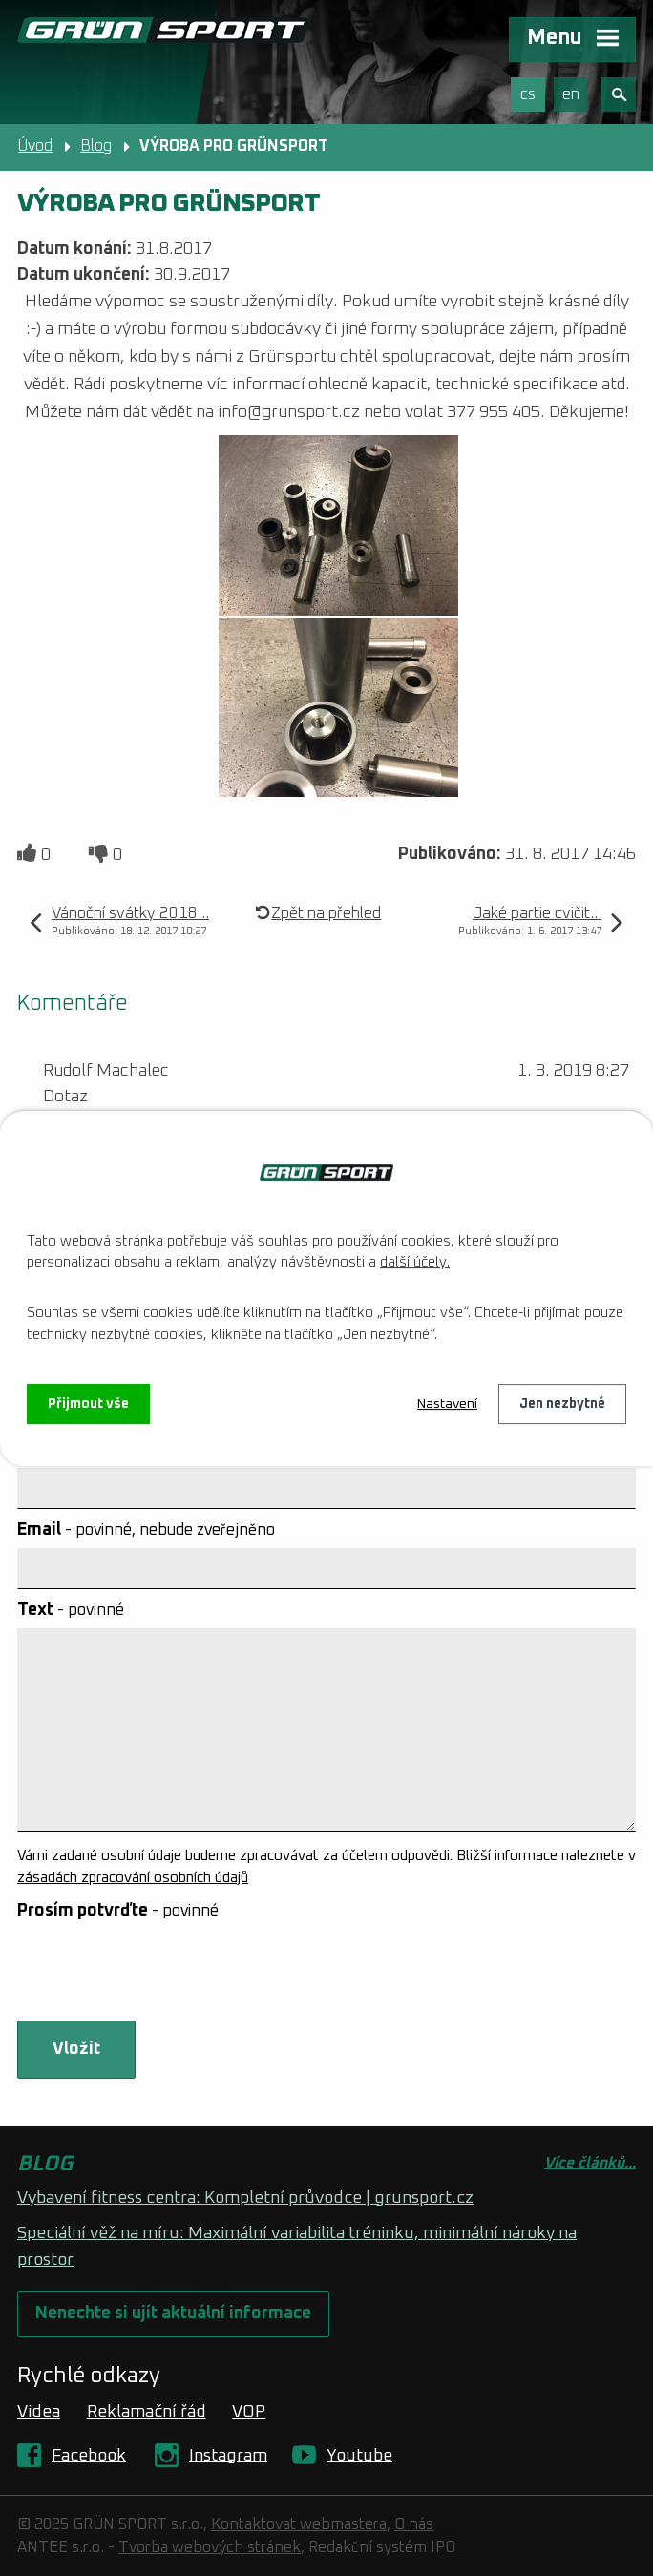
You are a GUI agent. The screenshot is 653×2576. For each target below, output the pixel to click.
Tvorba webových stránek (209, 2547)
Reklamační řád (146, 2411)
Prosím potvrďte (118, 1910)
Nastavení (447, 1404)
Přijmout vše (88, 1404)
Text (70, 1610)
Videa (38, 2411)
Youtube (359, 2455)
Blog (96, 146)
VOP (248, 2411)
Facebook (89, 2455)
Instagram (228, 2455)
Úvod (35, 146)
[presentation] (158, 1974)
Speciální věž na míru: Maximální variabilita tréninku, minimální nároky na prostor (297, 2247)
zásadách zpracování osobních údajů (132, 1878)
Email (146, 1530)
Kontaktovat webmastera (299, 2524)
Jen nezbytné (562, 1404)
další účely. (415, 1262)
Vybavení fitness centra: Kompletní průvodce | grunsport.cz (245, 2198)
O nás (413, 2524)
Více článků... (590, 2163)
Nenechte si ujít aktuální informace (173, 2313)
